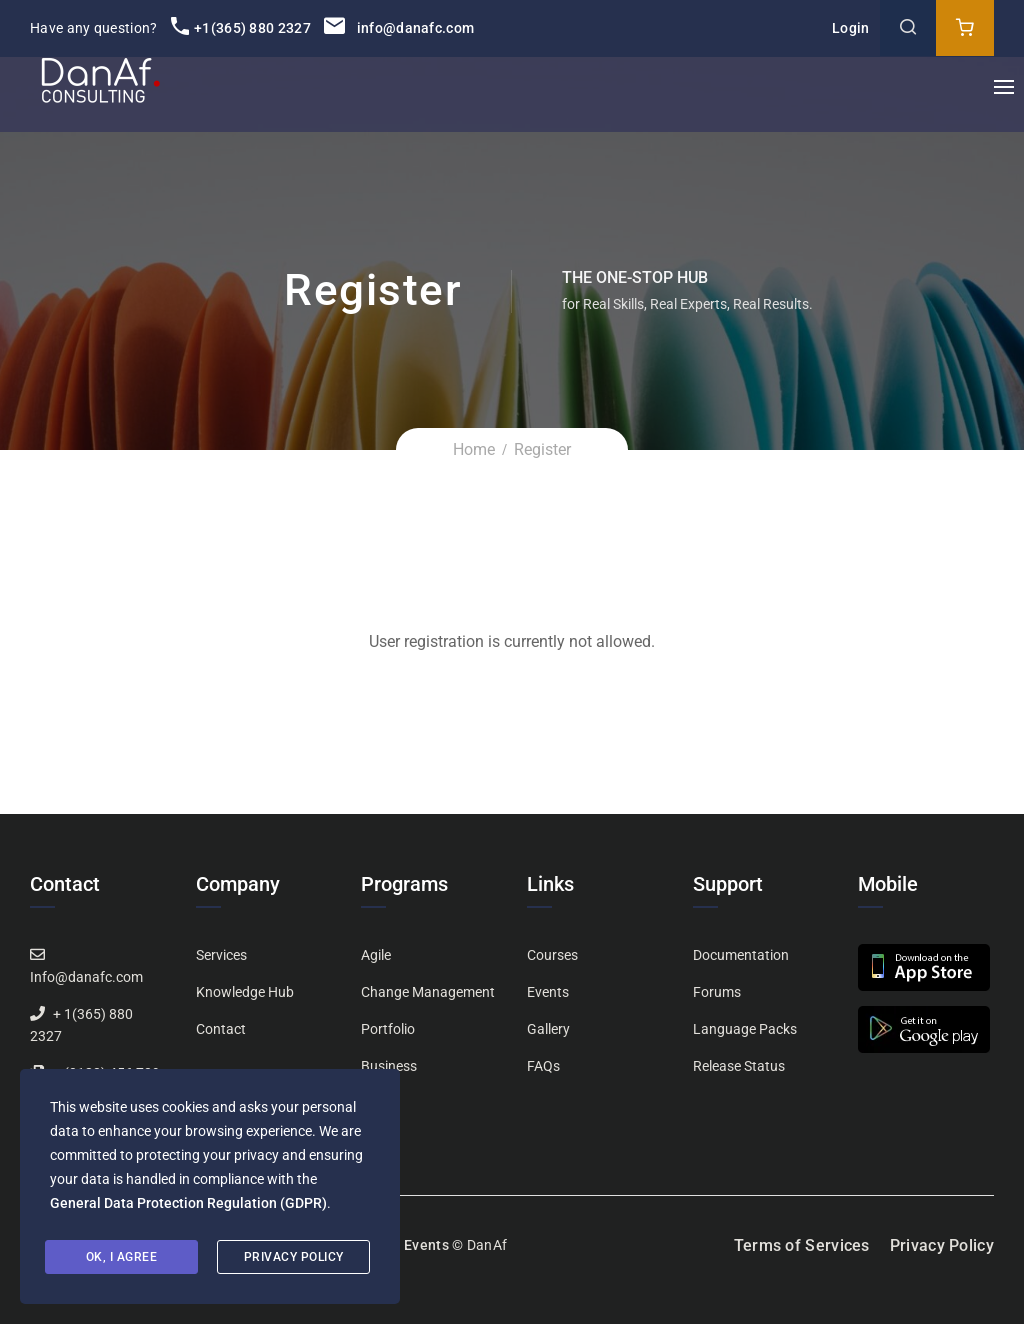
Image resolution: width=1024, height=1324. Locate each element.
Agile (376, 955)
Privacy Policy (942, 1245)
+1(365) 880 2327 (241, 28)
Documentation (741, 955)
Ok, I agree (122, 1257)
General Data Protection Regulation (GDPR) (188, 1203)
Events (548, 992)
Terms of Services (802, 1245)
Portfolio (388, 1029)
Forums (717, 992)
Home (474, 449)
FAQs (543, 1066)
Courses (552, 955)
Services (221, 955)
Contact (221, 1029)
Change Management (428, 992)
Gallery (548, 1029)
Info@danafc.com (86, 977)
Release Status (739, 1066)
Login (851, 28)
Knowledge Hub (245, 992)
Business (389, 1066)
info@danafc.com (399, 28)
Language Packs (745, 1029)
